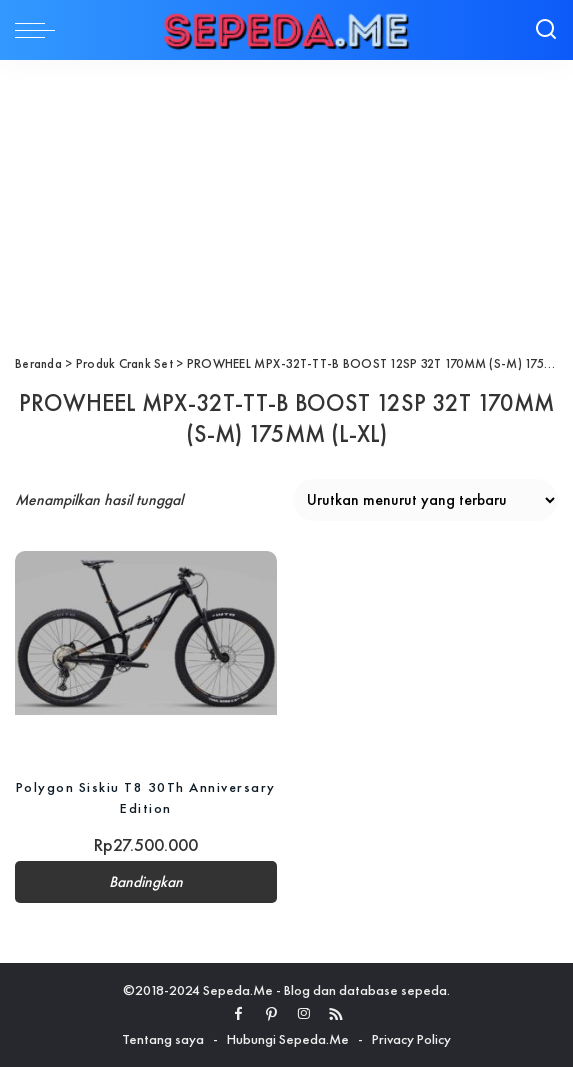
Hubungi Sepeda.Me (288, 1039)
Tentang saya (163, 1039)
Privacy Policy (411, 1039)
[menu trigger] (40, 30)
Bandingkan (146, 882)
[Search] (546, 30)
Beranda (38, 363)
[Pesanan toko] (425, 500)
